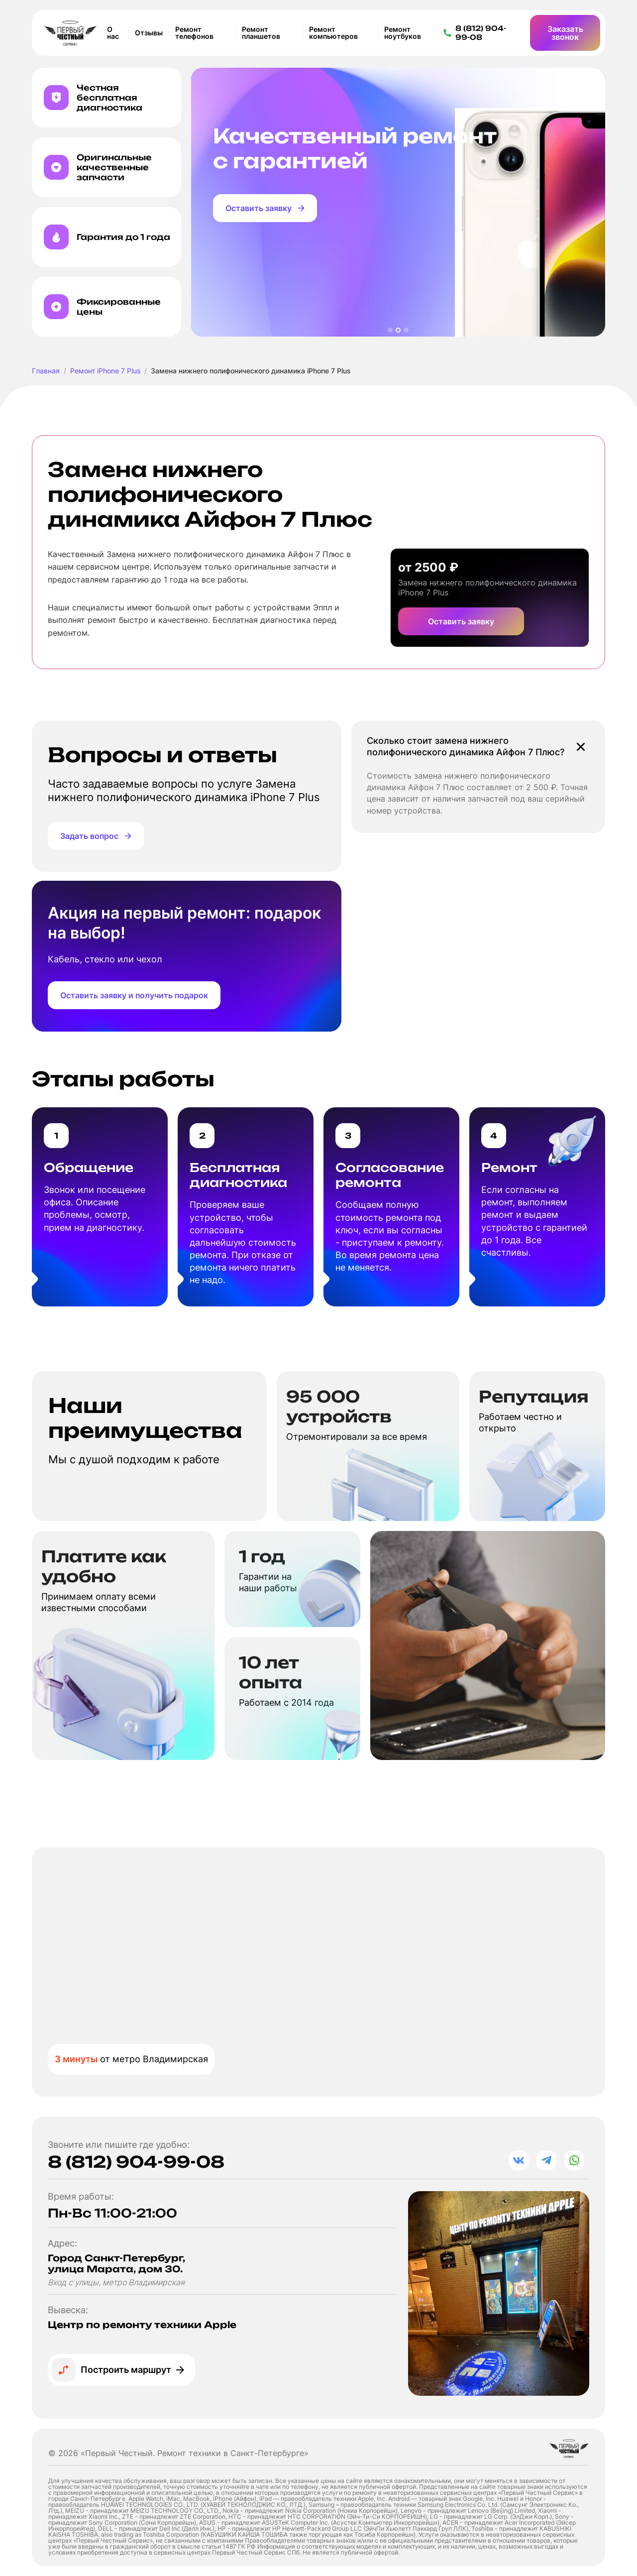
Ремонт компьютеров (333, 33)
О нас (113, 33)
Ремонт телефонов (194, 33)
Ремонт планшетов (261, 33)
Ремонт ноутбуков (402, 33)
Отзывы (149, 32)
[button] (390, 330)
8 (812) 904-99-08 (136, 2162)
